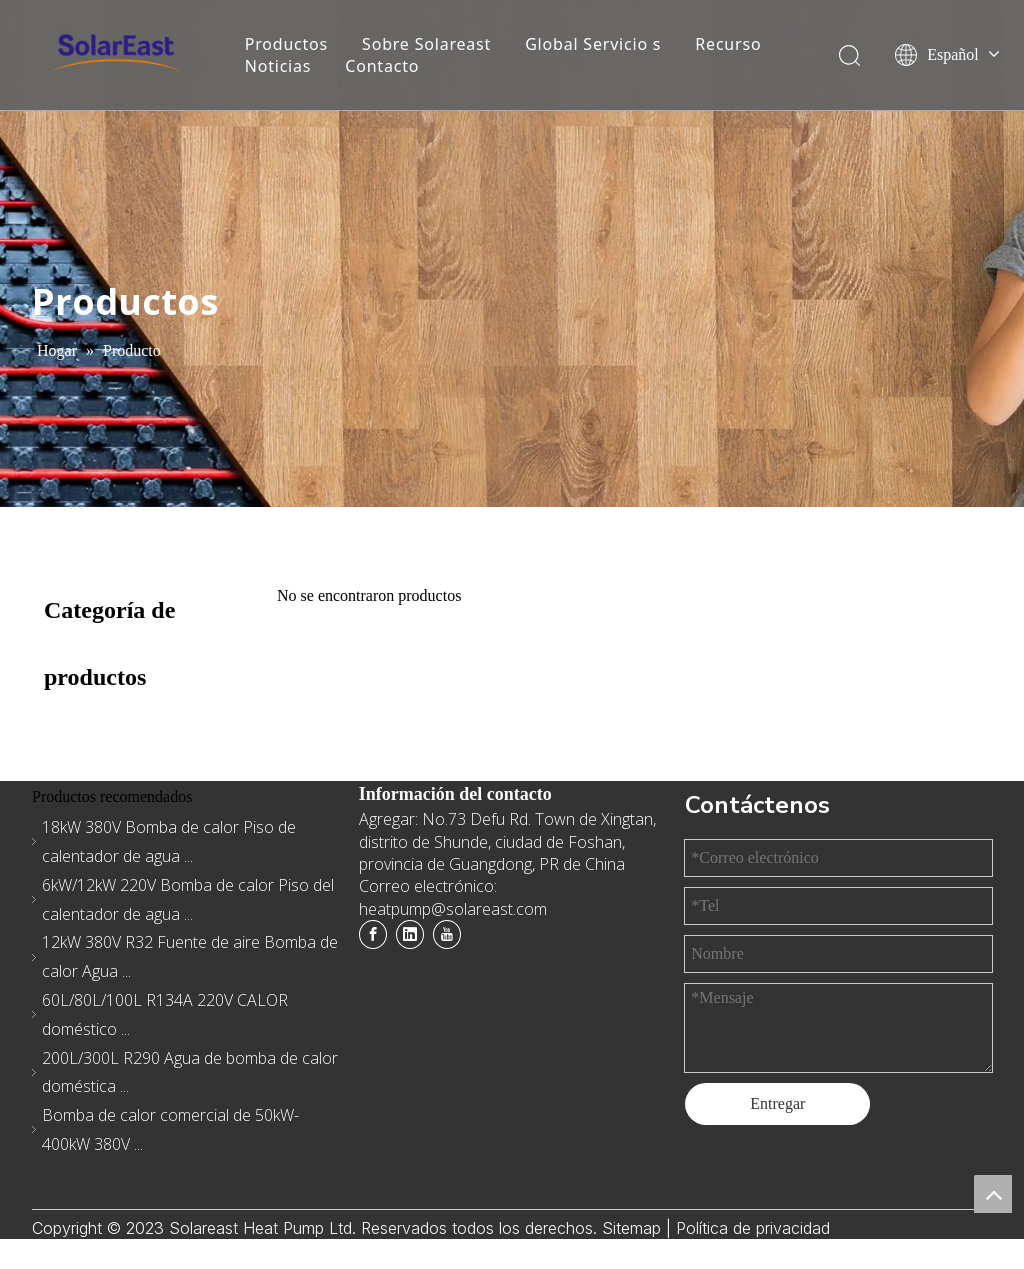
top (993, 1194)
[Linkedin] (410, 934)
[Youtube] (447, 934)
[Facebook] (373, 934)
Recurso (728, 44)
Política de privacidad (753, 1228)
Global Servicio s (593, 44)
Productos (286, 44)
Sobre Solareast (426, 44)
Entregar (777, 1103)
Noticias (278, 66)
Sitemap (634, 1228)
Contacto (382, 66)
